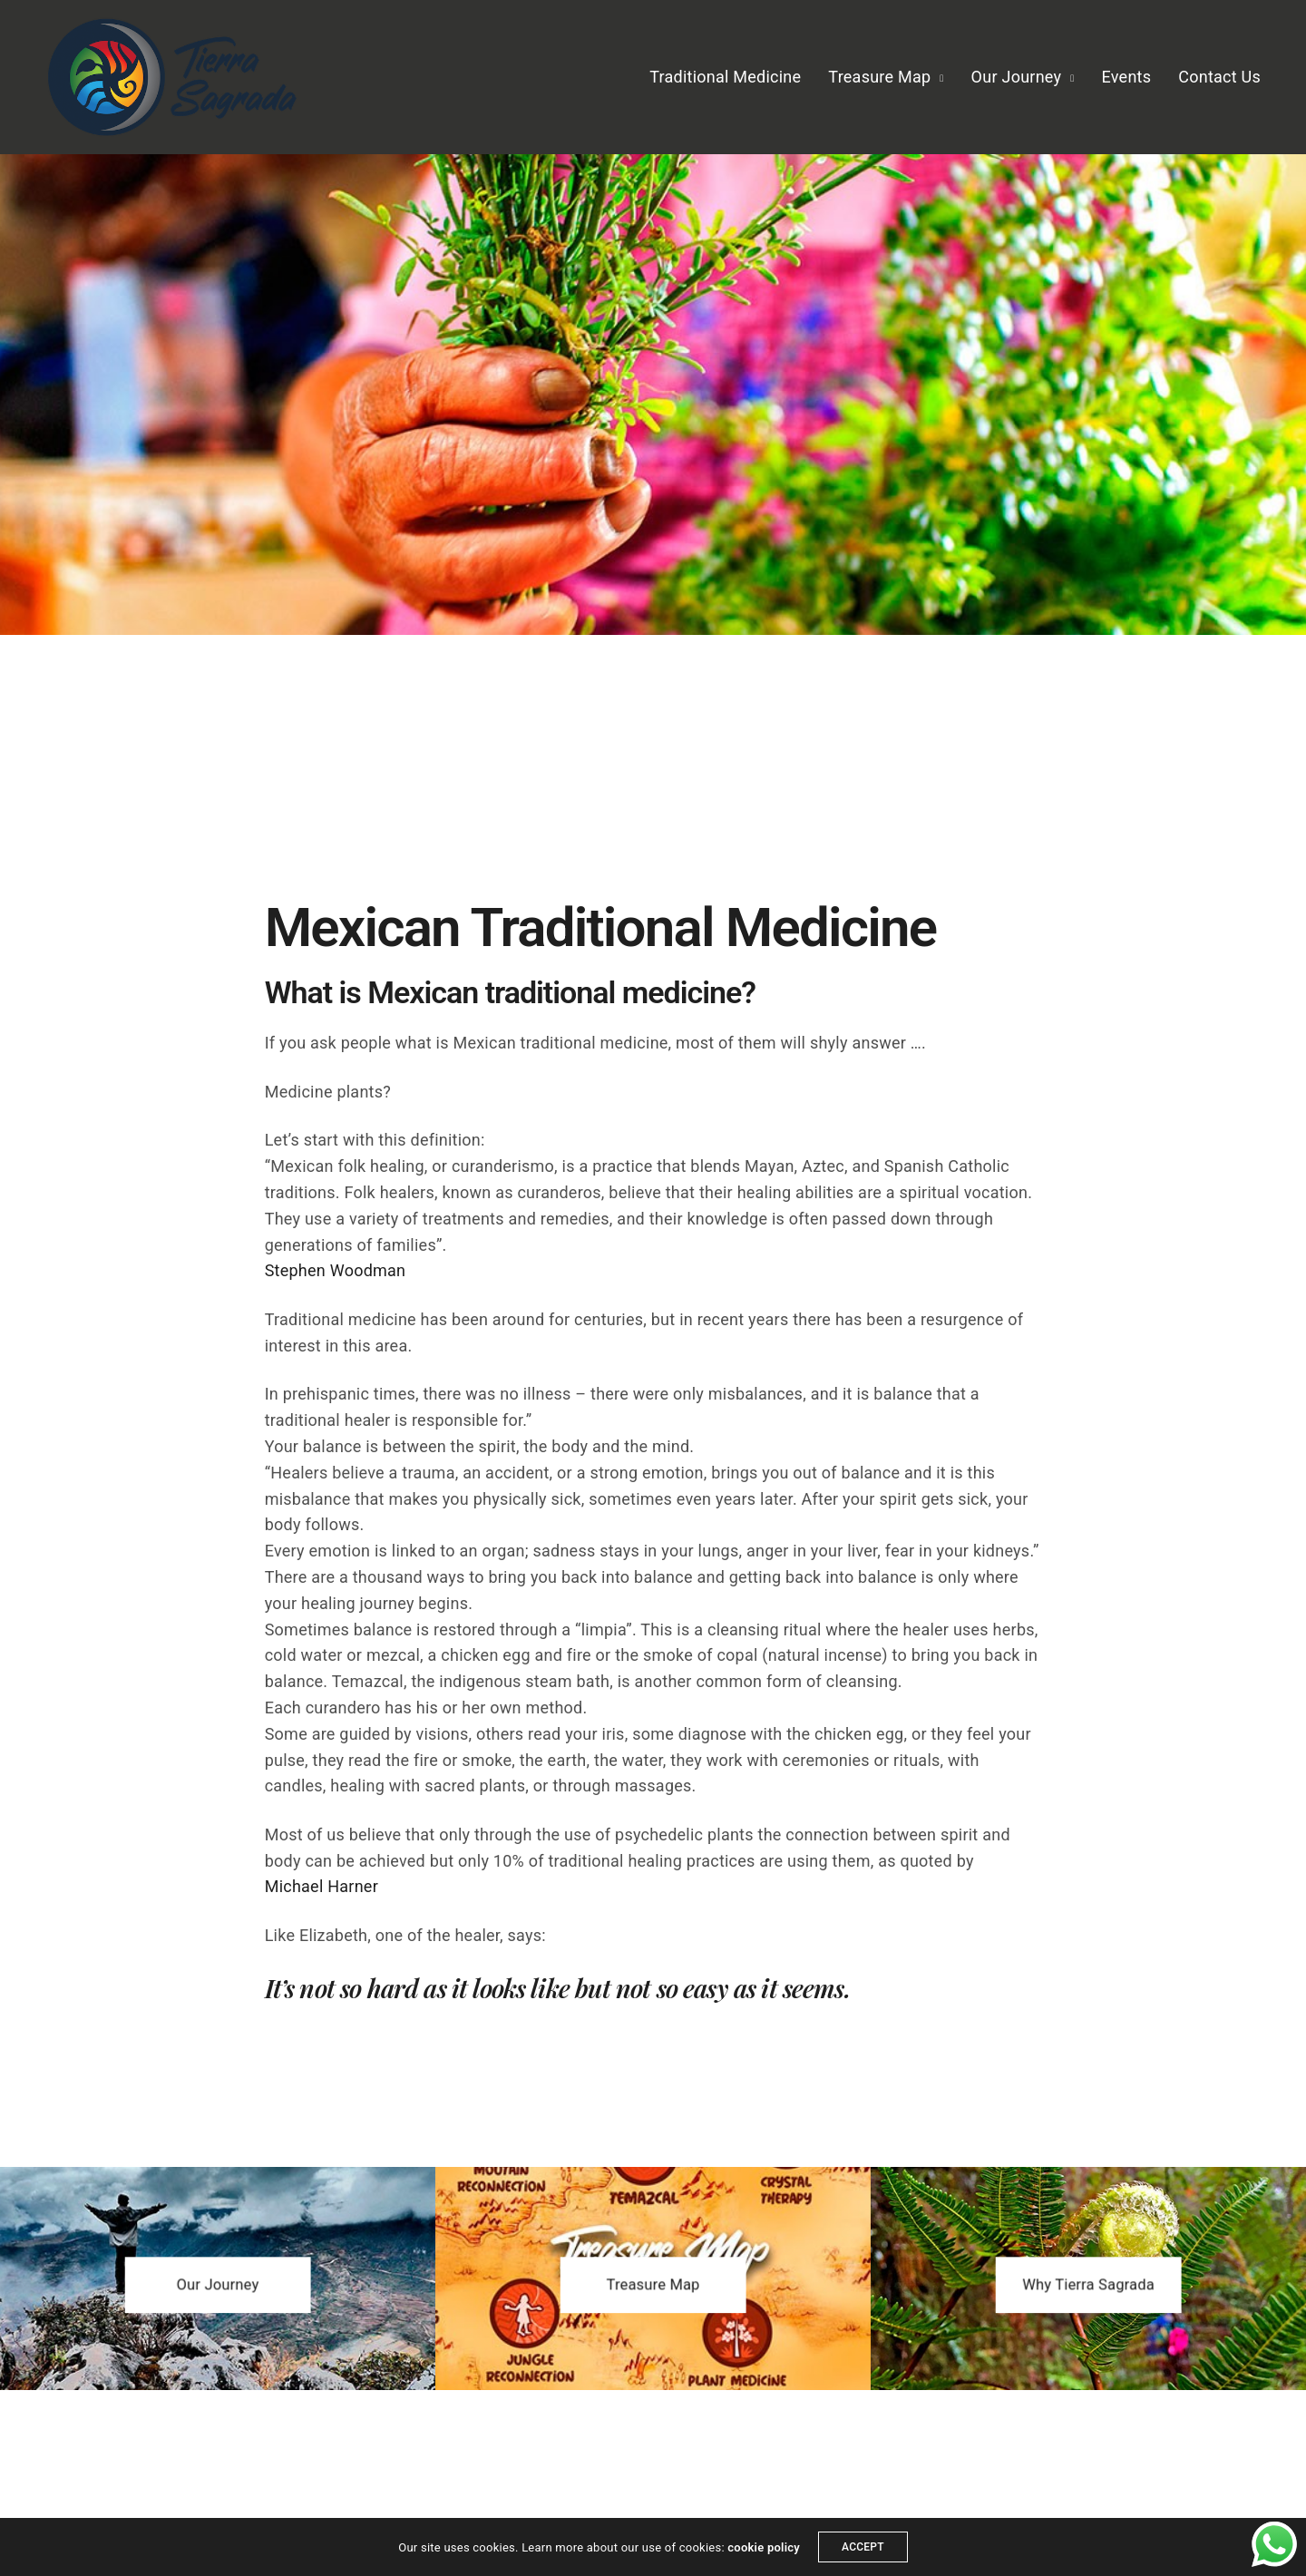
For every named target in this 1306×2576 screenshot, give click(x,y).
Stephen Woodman (335, 1270)
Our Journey (1016, 76)
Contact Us (1219, 76)
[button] (217, 2285)
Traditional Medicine (725, 76)
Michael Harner (321, 1886)
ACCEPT (863, 2547)
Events (1127, 76)
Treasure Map (879, 76)
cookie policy (763, 2547)
